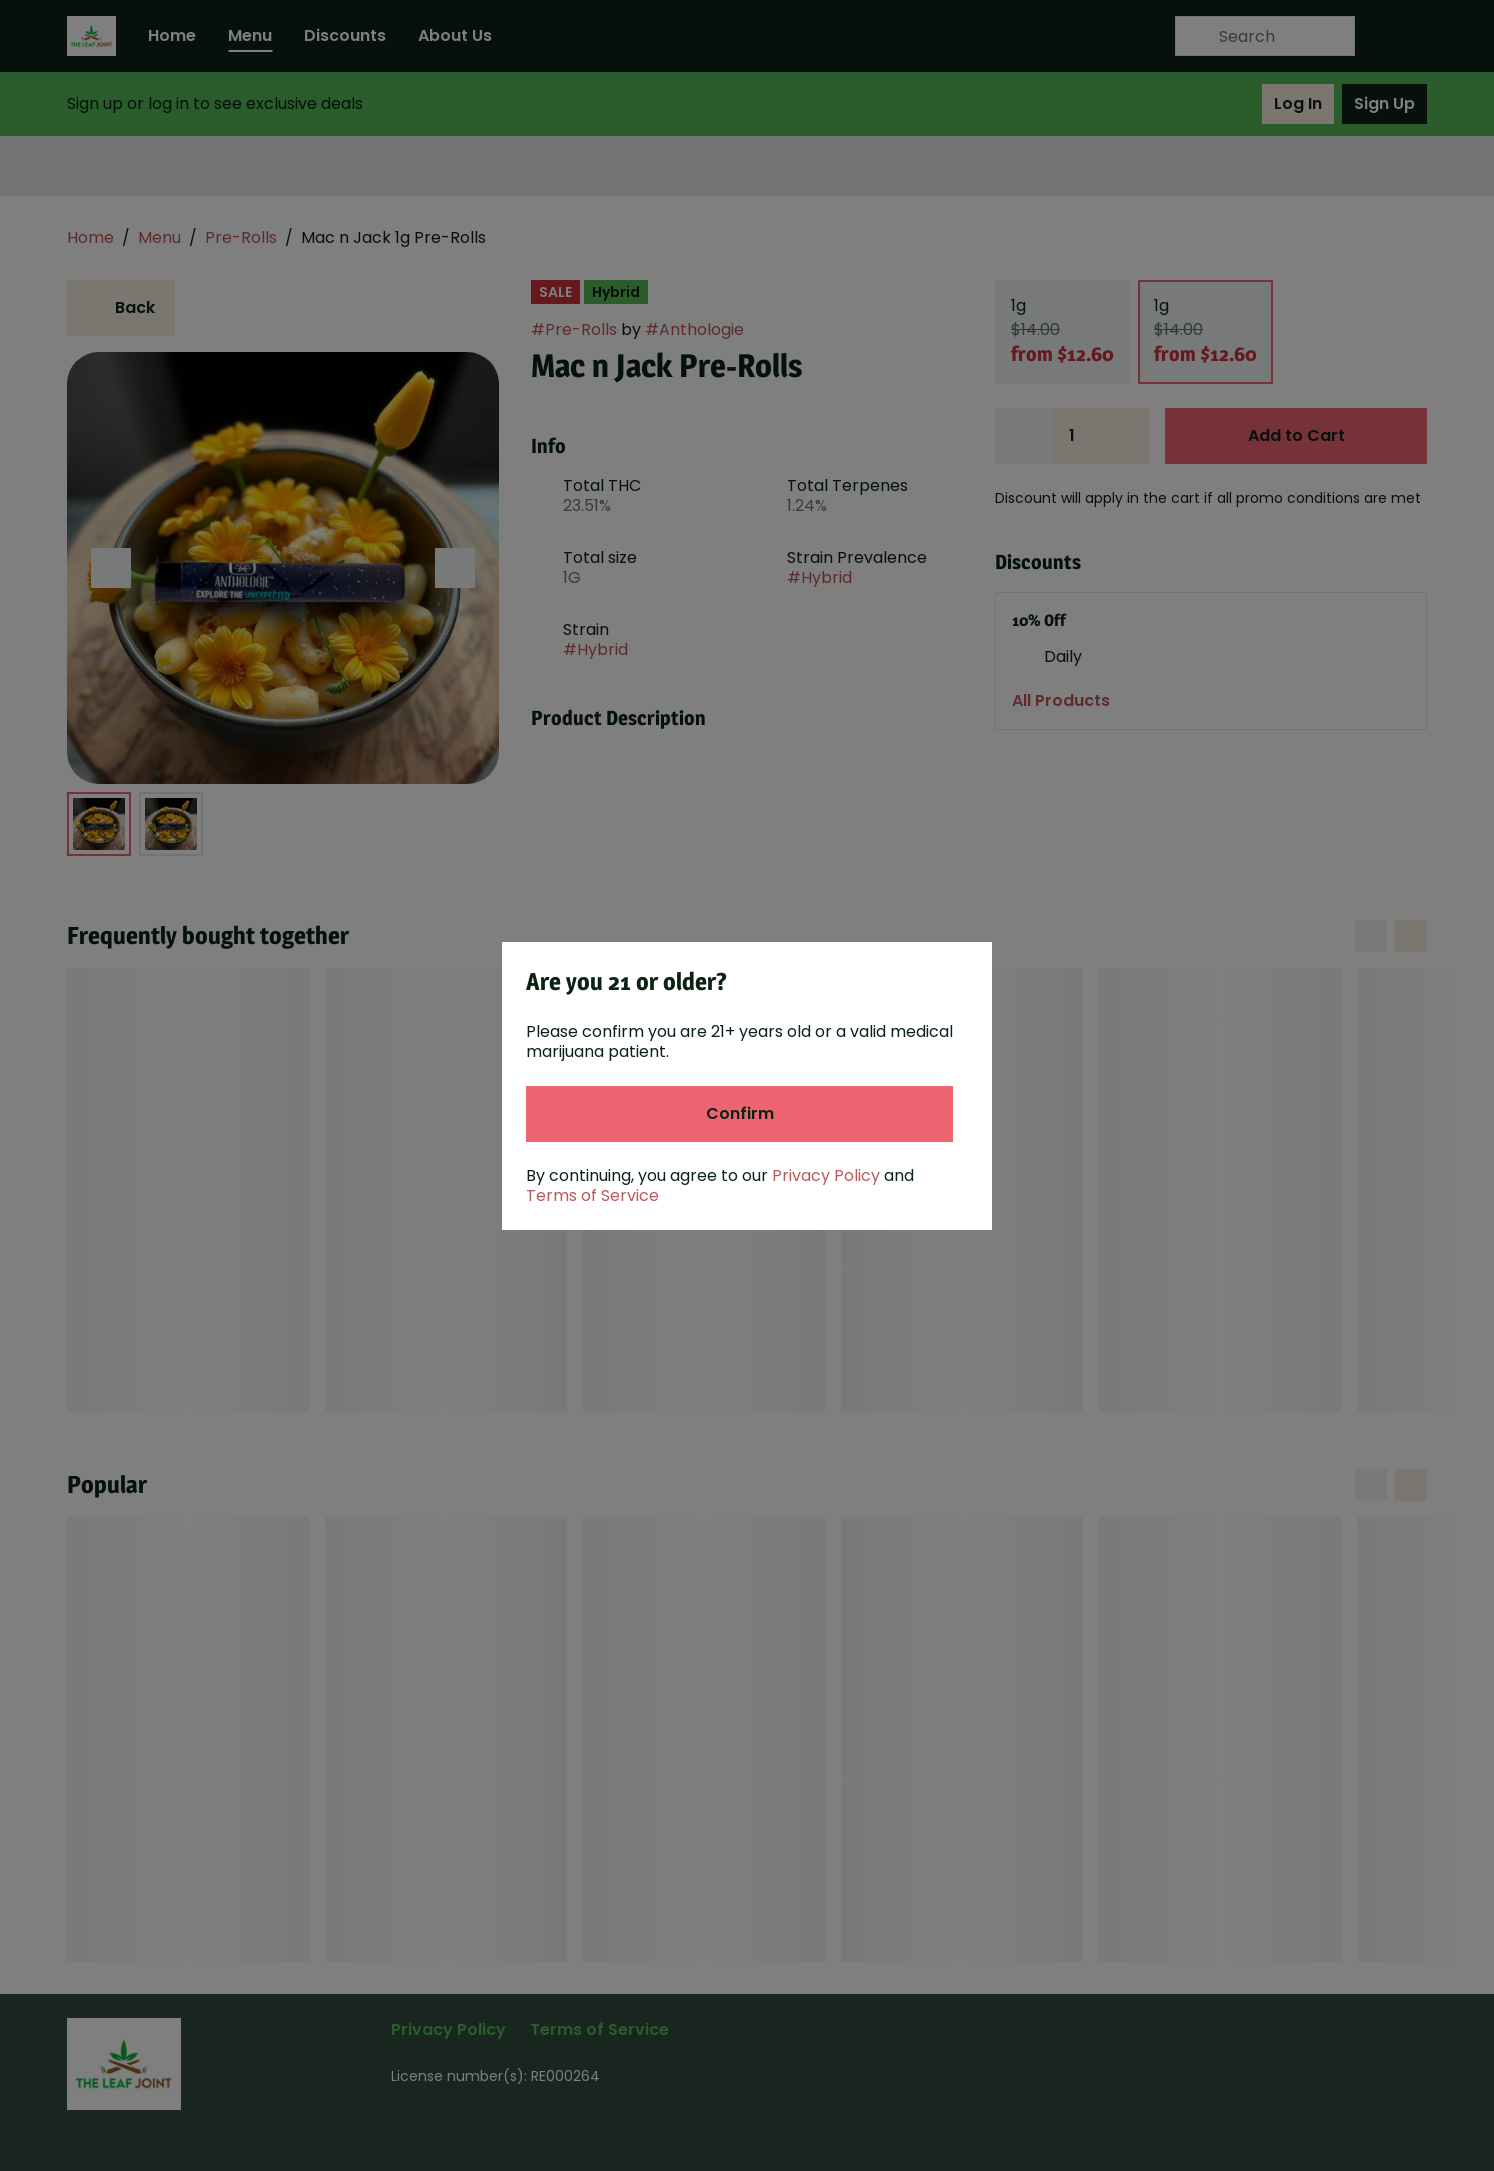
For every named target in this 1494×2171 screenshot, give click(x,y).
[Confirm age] (739, 1114)
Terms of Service (592, 1195)
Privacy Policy (826, 1175)
